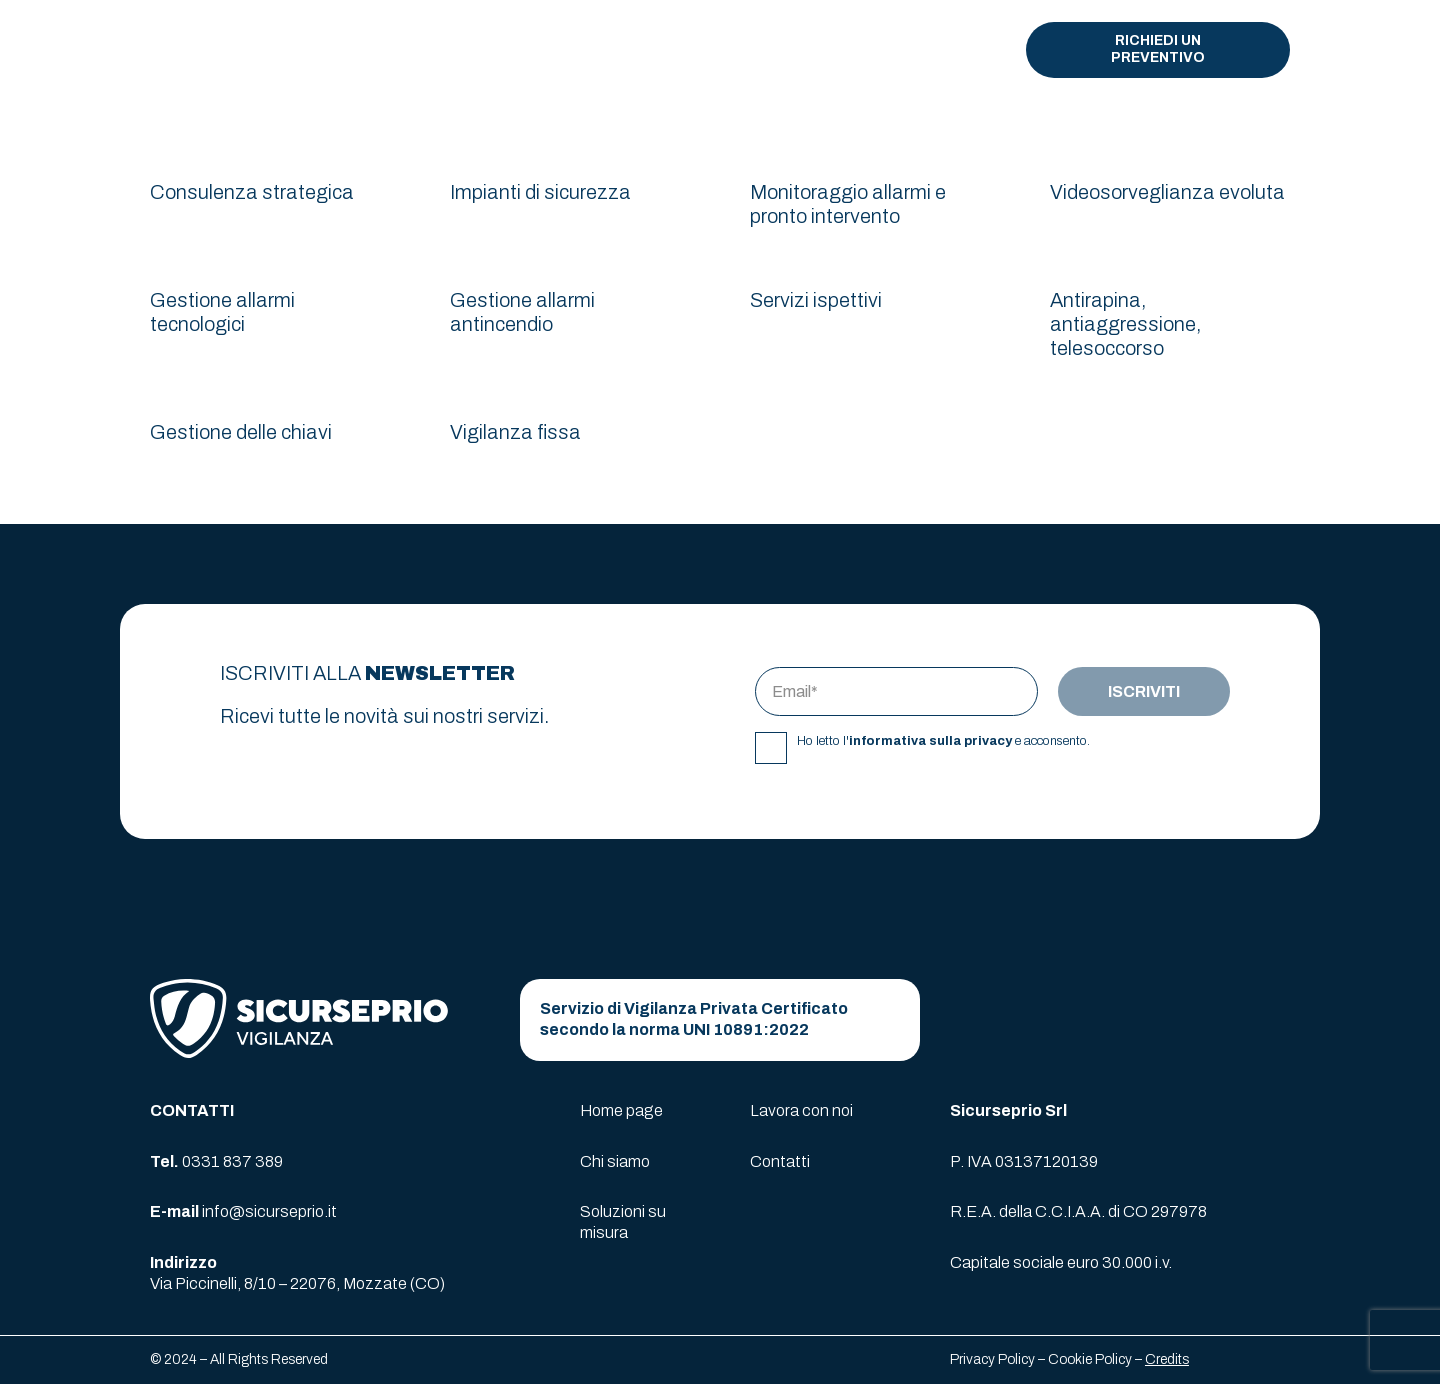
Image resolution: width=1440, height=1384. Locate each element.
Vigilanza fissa (515, 432)
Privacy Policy (992, 1359)
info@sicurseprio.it (269, 1211)
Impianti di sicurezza (540, 192)
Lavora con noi (801, 1110)
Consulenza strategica (252, 192)
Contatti (780, 1161)
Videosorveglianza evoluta (1167, 192)
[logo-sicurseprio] (253, 50)
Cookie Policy (1090, 1359)
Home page (621, 1110)
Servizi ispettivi (816, 300)
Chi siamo (615, 1161)
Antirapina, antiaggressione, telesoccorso (1125, 324)
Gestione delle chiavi (241, 432)
